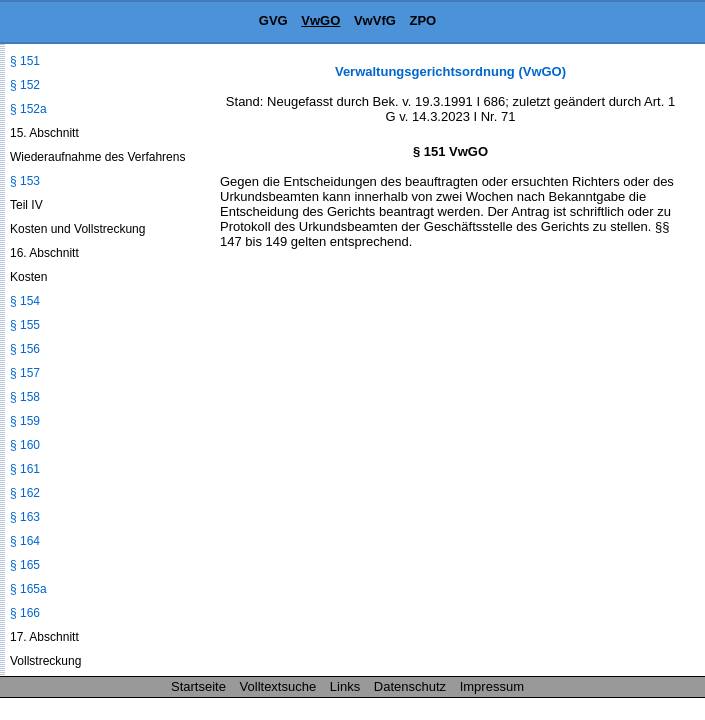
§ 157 (25, 373)
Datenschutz (410, 686)
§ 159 (25, 421)
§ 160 (25, 445)
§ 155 (25, 325)
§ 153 (25, 181)
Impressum (492, 686)
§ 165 (25, 565)
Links (345, 686)
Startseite (198, 686)
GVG (273, 20)
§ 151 (25, 61)
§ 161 (25, 469)
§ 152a (28, 109)
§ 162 (25, 493)
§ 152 (25, 85)
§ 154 (25, 301)
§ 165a (28, 589)
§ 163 (25, 517)
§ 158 (25, 397)
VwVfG (375, 20)
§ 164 (25, 541)
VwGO (320, 20)
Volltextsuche (278, 686)
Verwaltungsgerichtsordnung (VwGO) (450, 71)
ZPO (422, 20)
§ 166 (25, 613)
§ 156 (25, 349)
